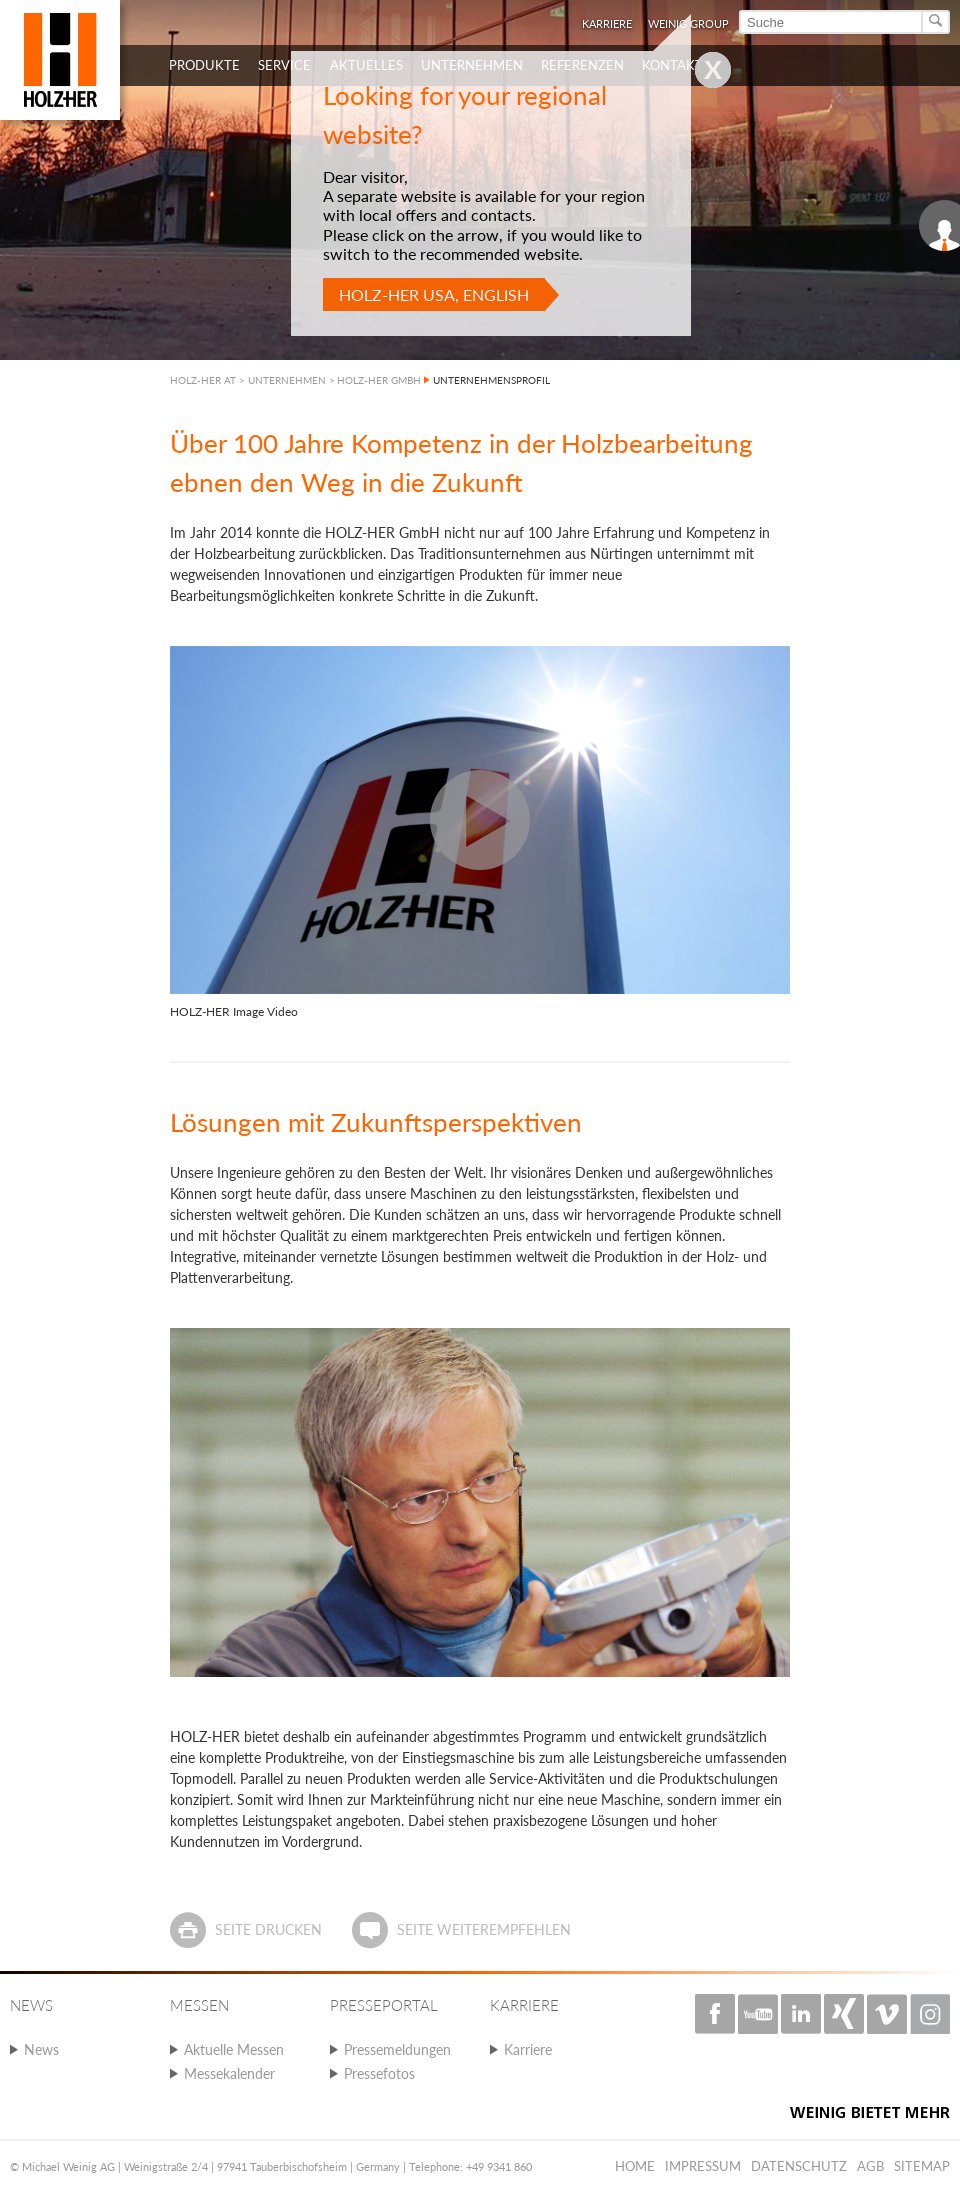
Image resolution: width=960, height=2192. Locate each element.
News (41, 2049)
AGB (870, 2166)
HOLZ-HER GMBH (379, 380)
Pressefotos (379, 2073)
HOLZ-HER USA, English (434, 294)
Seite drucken (268, 1929)
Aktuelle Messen (234, 2049)
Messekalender (229, 2073)
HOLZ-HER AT (203, 380)
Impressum (703, 2166)
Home (635, 2166)
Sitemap (922, 2166)
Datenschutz (799, 2166)
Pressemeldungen (397, 2049)
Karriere (528, 2049)
